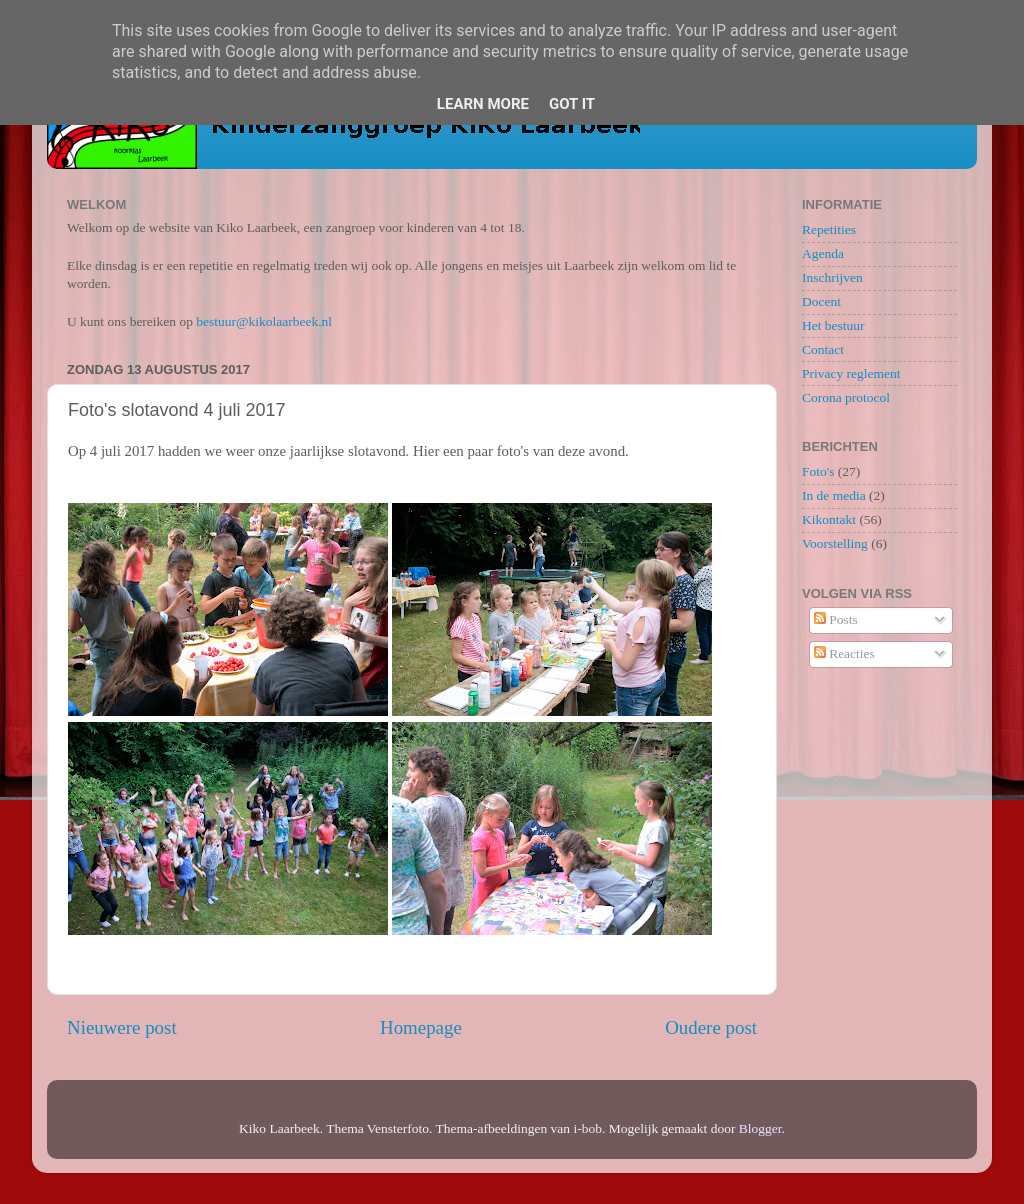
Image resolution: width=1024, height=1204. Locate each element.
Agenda (823, 253)
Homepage (421, 1027)
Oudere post (711, 1027)
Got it (572, 104)
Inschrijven (832, 277)
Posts (836, 619)
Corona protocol (846, 397)
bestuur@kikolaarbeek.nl (264, 321)
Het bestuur (833, 325)
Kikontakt (829, 519)
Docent (821, 301)
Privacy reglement (851, 373)
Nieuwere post (122, 1027)
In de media (834, 495)
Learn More (483, 104)
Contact (823, 349)
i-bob (587, 1128)
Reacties (844, 653)
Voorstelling (835, 543)
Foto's (818, 471)
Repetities (829, 229)
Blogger (760, 1128)
